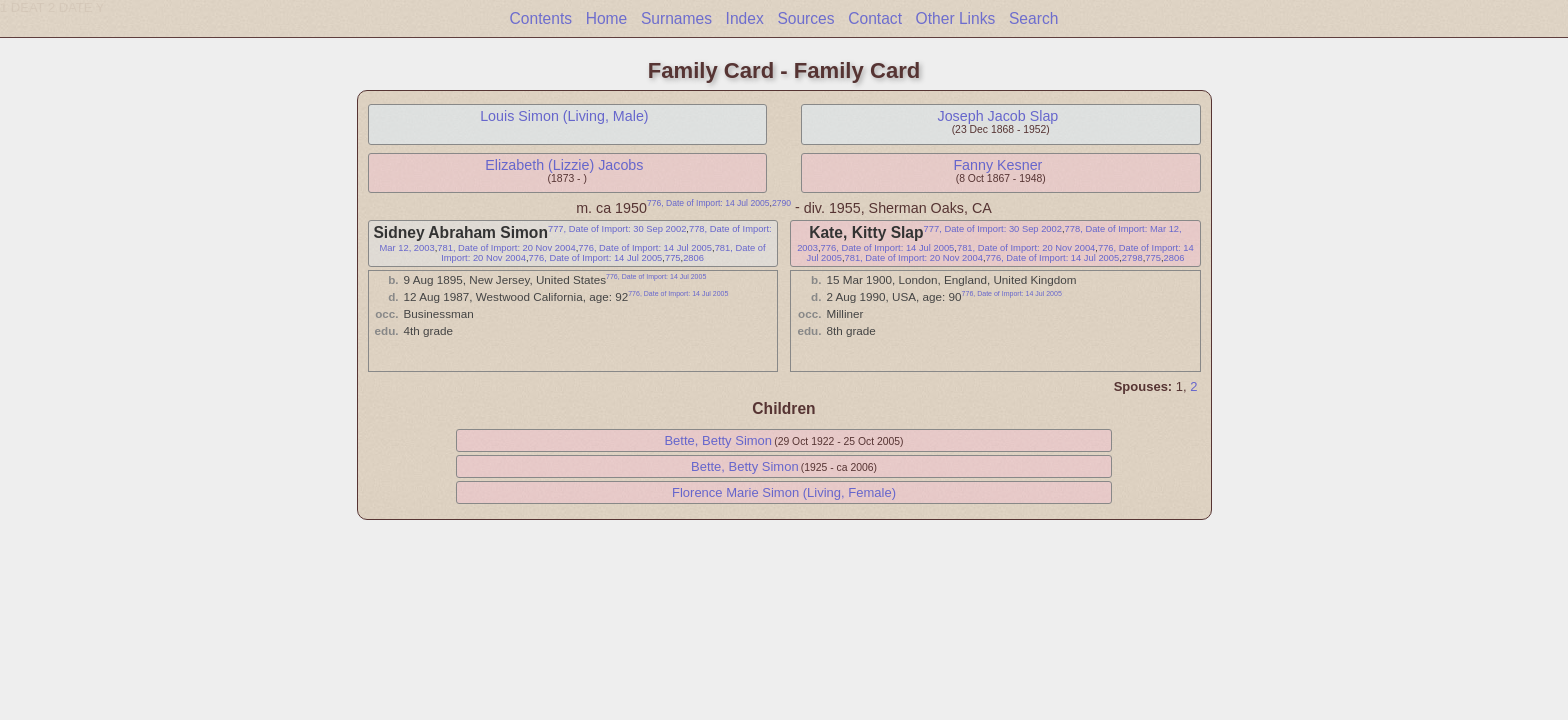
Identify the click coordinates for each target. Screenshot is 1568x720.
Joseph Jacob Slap (997, 116)
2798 (1132, 258)
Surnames (676, 18)
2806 (693, 258)
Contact (875, 18)
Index (745, 18)
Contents (541, 18)
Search (1033, 18)
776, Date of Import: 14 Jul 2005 (708, 203)
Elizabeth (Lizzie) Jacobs (564, 165)
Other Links (956, 18)
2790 (781, 203)
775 (673, 258)
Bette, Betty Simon (718, 440)
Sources (805, 18)
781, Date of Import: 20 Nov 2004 (506, 248)
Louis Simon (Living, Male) (564, 116)
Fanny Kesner (997, 165)
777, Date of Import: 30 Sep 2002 (617, 229)
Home (607, 18)
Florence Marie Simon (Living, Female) (784, 492)
